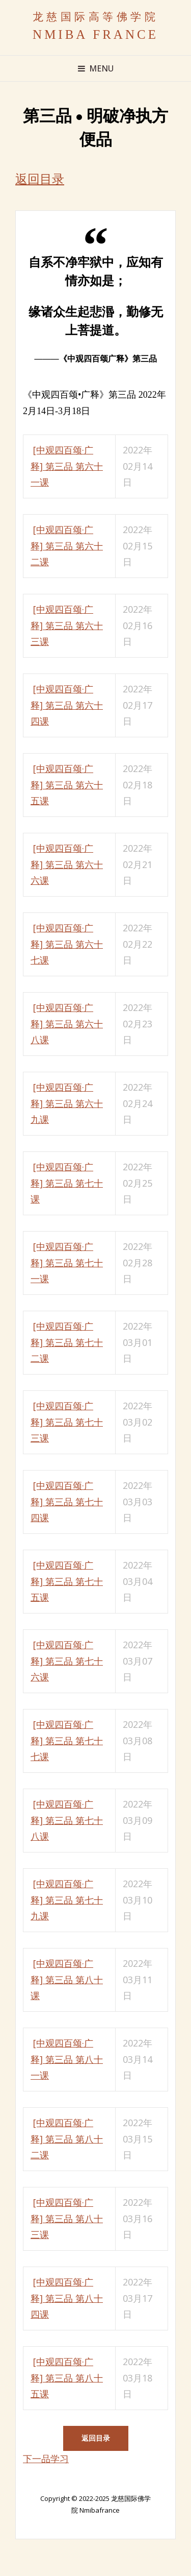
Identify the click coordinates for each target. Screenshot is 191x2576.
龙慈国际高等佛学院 (96, 16)
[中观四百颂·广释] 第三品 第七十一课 (67, 1262)
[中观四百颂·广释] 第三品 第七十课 (67, 1183)
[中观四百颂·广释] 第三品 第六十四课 (67, 705)
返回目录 (39, 179)
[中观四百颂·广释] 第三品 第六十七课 (67, 944)
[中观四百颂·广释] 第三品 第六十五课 (67, 784)
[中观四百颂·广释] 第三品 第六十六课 (67, 864)
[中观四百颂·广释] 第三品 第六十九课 (67, 1103)
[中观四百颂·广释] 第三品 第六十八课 (67, 1023)
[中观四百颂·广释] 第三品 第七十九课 (67, 1899)
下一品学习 (46, 2458)
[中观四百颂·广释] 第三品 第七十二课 (67, 1342)
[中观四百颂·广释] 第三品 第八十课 (67, 1979)
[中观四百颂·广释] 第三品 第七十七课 (67, 1740)
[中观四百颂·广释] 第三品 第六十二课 (67, 545)
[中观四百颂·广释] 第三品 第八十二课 (67, 2138)
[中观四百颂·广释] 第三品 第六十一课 (67, 466)
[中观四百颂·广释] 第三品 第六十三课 (67, 625)
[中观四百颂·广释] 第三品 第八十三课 (67, 2218)
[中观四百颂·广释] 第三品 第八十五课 (67, 2377)
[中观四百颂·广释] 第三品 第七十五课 (67, 1581)
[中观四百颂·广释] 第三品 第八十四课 (67, 2298)
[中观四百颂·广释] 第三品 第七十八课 (67, 1820)
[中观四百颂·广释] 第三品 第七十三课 (67, 1422)
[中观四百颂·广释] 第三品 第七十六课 (67, 1661)
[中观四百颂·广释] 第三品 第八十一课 (67, 2059)
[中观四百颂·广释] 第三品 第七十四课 (67, 1501)
